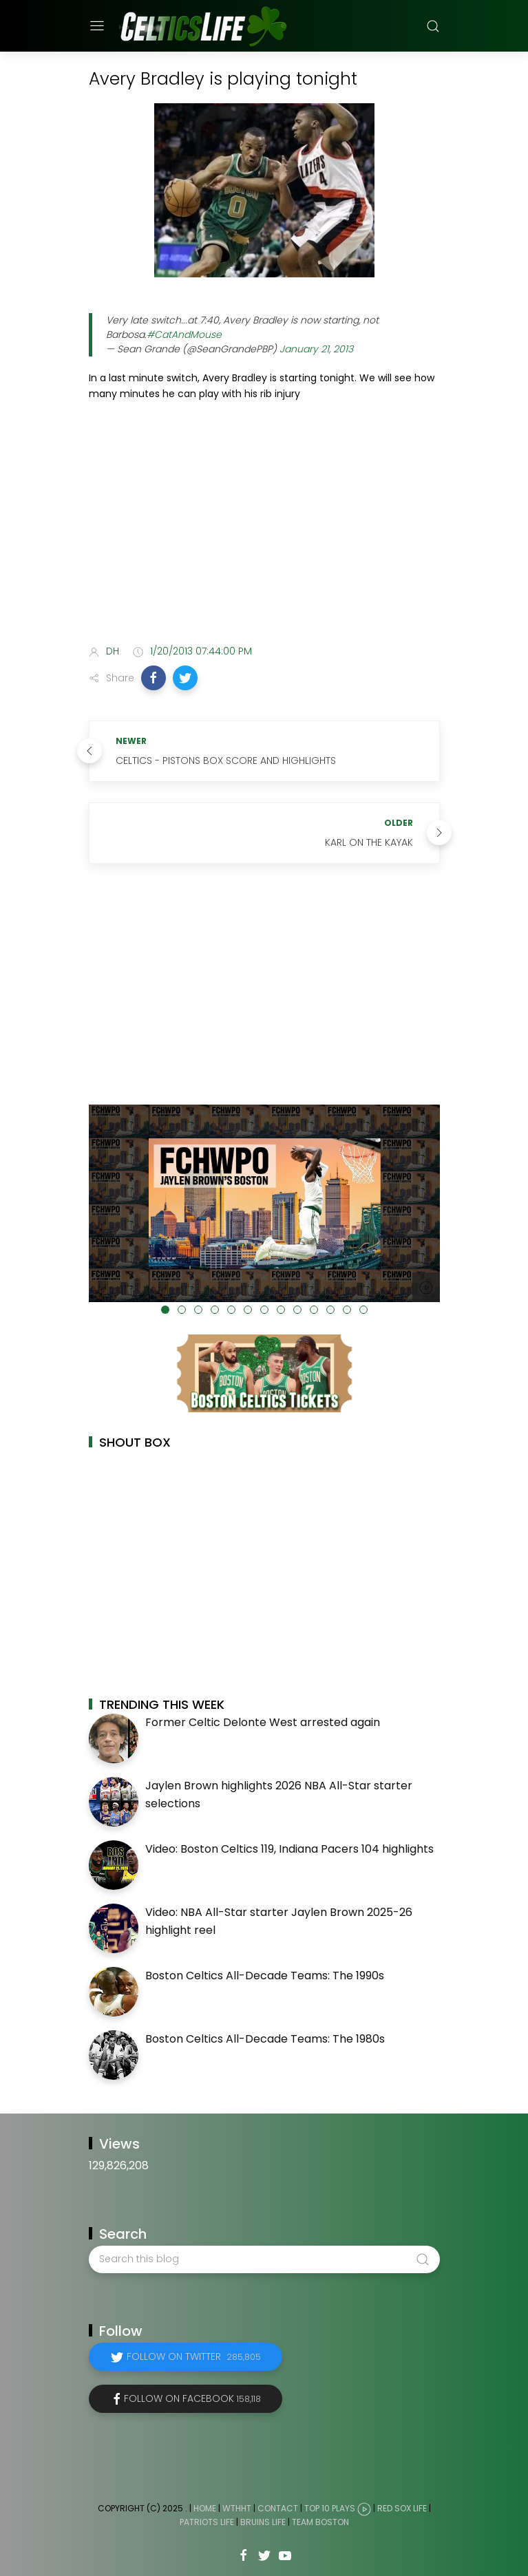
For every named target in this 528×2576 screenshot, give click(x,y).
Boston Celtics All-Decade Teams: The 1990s (264, 1975)
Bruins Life (263, 2522)
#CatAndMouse (184, 334)
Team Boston (320, 2522)
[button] (153, 678)
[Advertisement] (264, 525)
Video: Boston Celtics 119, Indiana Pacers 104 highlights (289, 1849)
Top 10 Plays (329, 2508)
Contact (277, 2508)
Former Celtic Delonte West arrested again (262, 1722)
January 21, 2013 (316, 349)
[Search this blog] (264, 2259)
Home (204, 2508)
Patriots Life (207, 2522)
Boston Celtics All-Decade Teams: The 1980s (265, 2039)
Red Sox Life (402, 2508)
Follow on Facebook (192, 2398)
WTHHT (236, 2508)
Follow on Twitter (194, 2356)
